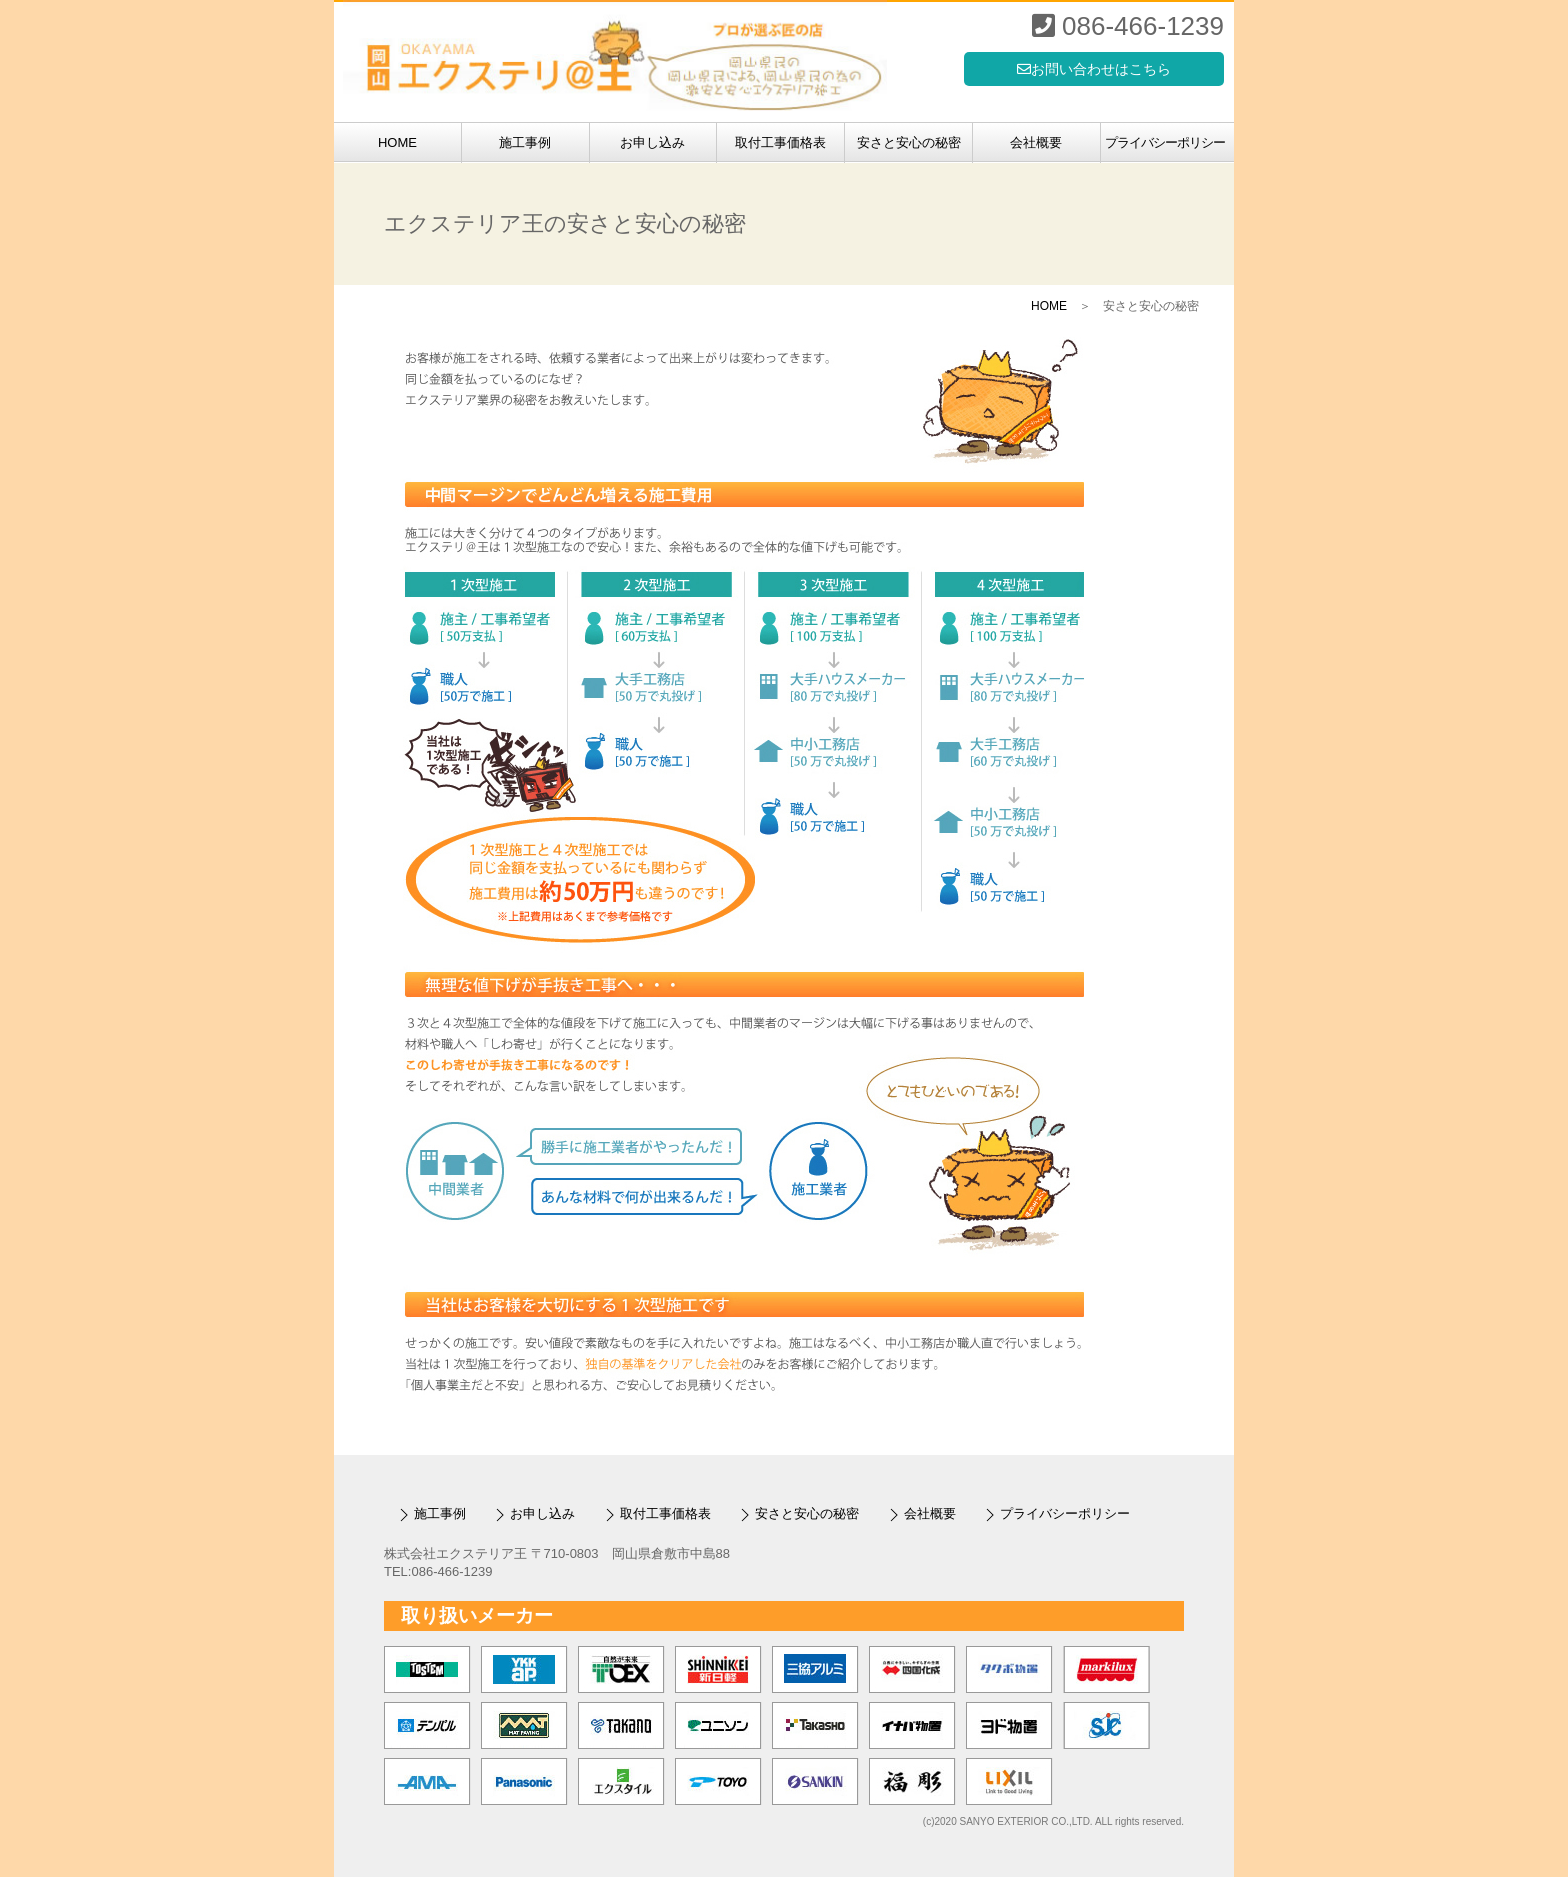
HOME (397, 142)
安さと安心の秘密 (909, 142)
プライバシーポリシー (1165, 142)
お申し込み (652, 142)
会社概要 (1036, 142)
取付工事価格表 (780, 142)
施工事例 (525, 142)
